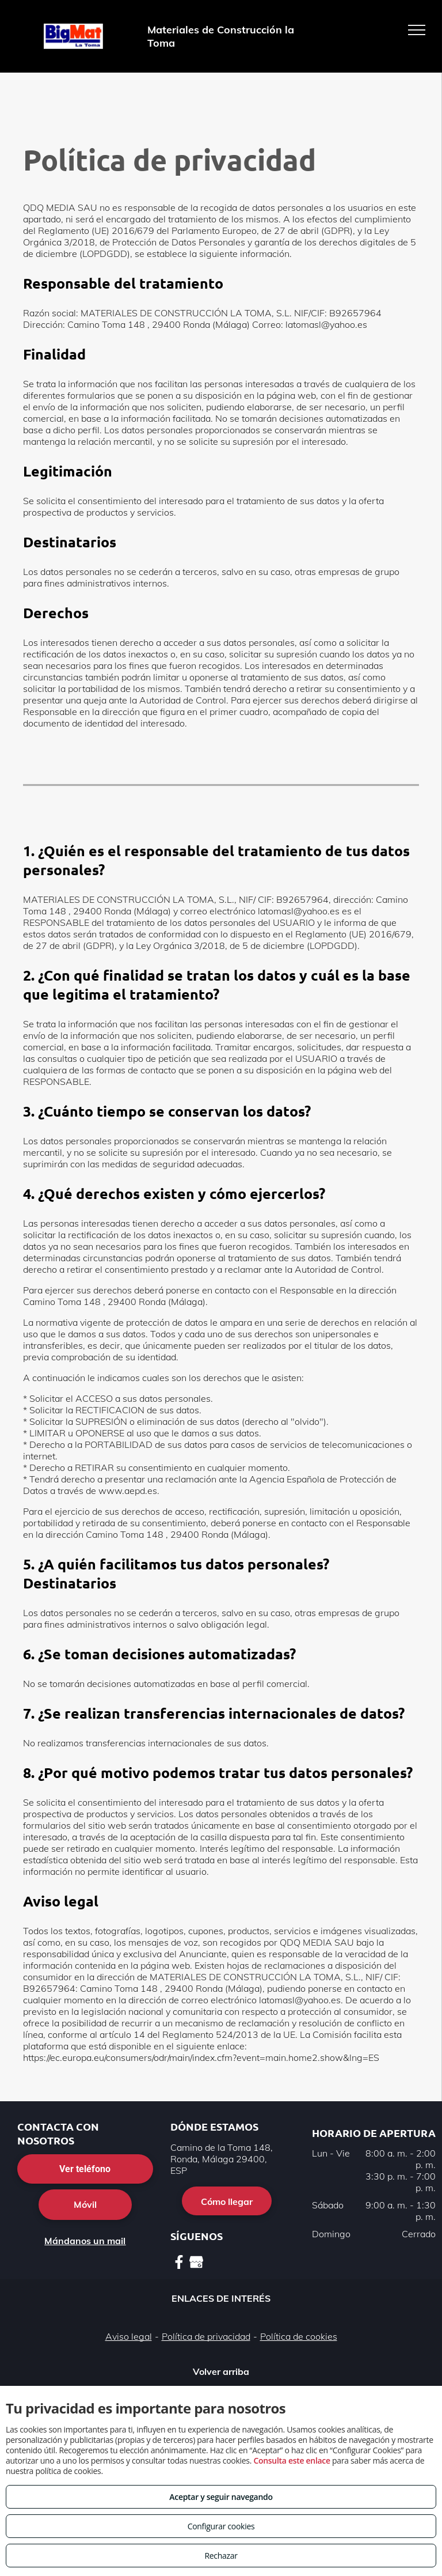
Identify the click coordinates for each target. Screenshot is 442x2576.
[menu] (417, 30)
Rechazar (220, 2555)
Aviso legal (128, 2336)
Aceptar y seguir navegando (220, 2496)
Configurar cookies (221, 2526)
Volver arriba (221, 2371)
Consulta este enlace (291, 2460)
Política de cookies (298, 2336)
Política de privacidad (206, 2336)
